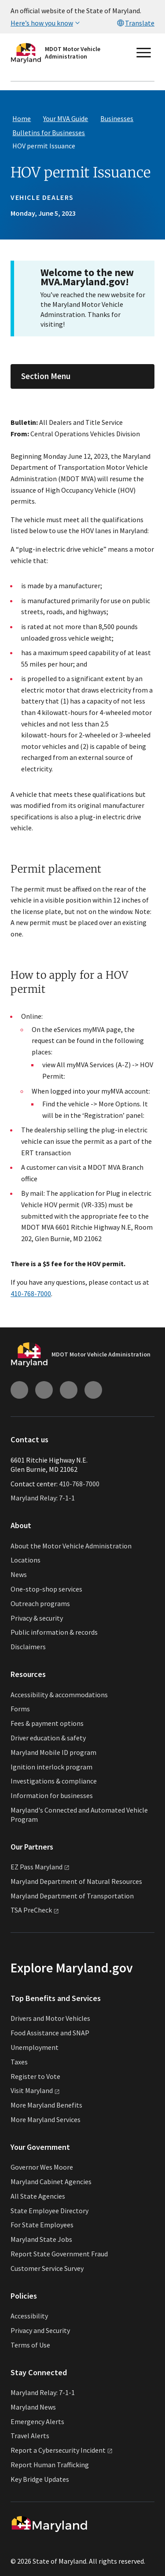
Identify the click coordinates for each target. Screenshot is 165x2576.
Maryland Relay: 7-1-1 (43, 1497)
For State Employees (42, 2224)
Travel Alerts (30, 2435)
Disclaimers (28, 1646)
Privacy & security (37, 1618)
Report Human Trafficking (50, 2464)
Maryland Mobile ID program (53, 1752)
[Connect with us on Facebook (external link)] (68, 1390)
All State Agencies (38, 2196)
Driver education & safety (48, 1737)
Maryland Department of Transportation (72, 1895)
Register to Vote (35, 2076)
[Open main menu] (143, 52)
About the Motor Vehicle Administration (71, 1545)
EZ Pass (40, 1866)
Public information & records (54, 1632)
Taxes (19, 2061)
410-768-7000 (31, 1293)
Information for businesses (52, 1795)
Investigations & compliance (54, 1780)
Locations (25, 1559)
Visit (35, 2090)
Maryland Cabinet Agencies (51, 2181)
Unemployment (35, 2047)
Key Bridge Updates (40, 2479)
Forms (20, 1708)
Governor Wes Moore (42, 2167)
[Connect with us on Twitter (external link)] (93, 1390)
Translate (135, 22)
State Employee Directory (49, 2210)
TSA (35, 1909)
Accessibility (29, 2315)
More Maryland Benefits (46, 2105)
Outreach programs (40, 1603)
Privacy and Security (40, 2330)
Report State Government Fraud (59, 2253)
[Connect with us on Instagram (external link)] (19, 1390)
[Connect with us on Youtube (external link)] (44, 1390)
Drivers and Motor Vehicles (50, 2018)
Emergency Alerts (37, 2421)
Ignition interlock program (51, 1766)
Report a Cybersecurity (62, 2450)
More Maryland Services (46, 2119)
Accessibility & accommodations (59, 1694)
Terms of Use (30, 2344)
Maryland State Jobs (41, 2239)
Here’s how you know (46, 22)
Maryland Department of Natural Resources (76, 1881)
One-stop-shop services (46, 1589)
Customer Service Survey (47, 2268)
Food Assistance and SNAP (50, 2032)
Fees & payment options (47, 1723)
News (19, 1574)
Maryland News (33, 2407)
